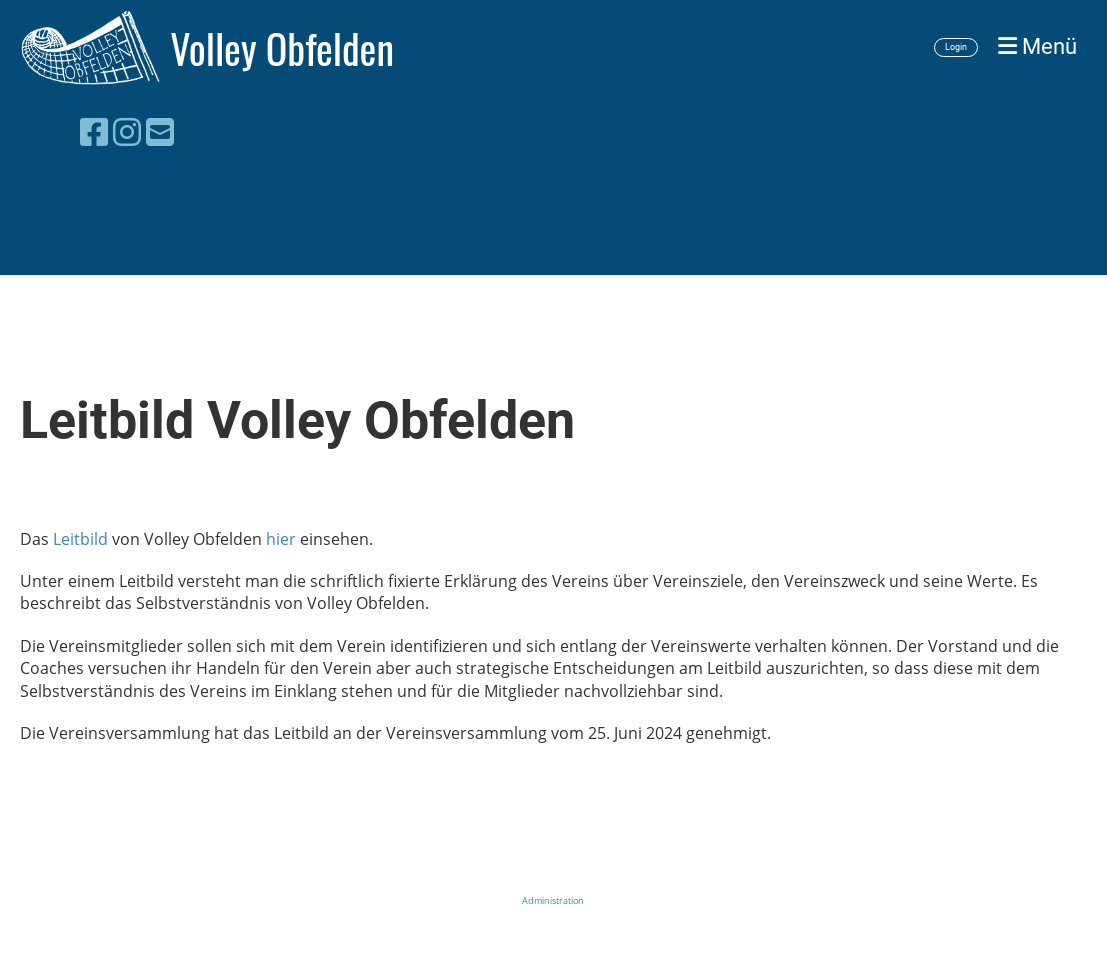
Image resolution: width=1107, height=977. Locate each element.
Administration (553, 900)
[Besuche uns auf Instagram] (127, 131)
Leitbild (80, 539)
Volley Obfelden (282, 48)
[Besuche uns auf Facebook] (94, 131)
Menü (1037, 46)
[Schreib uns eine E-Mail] (160, 131)
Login (956, 47)
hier (281, 539)
